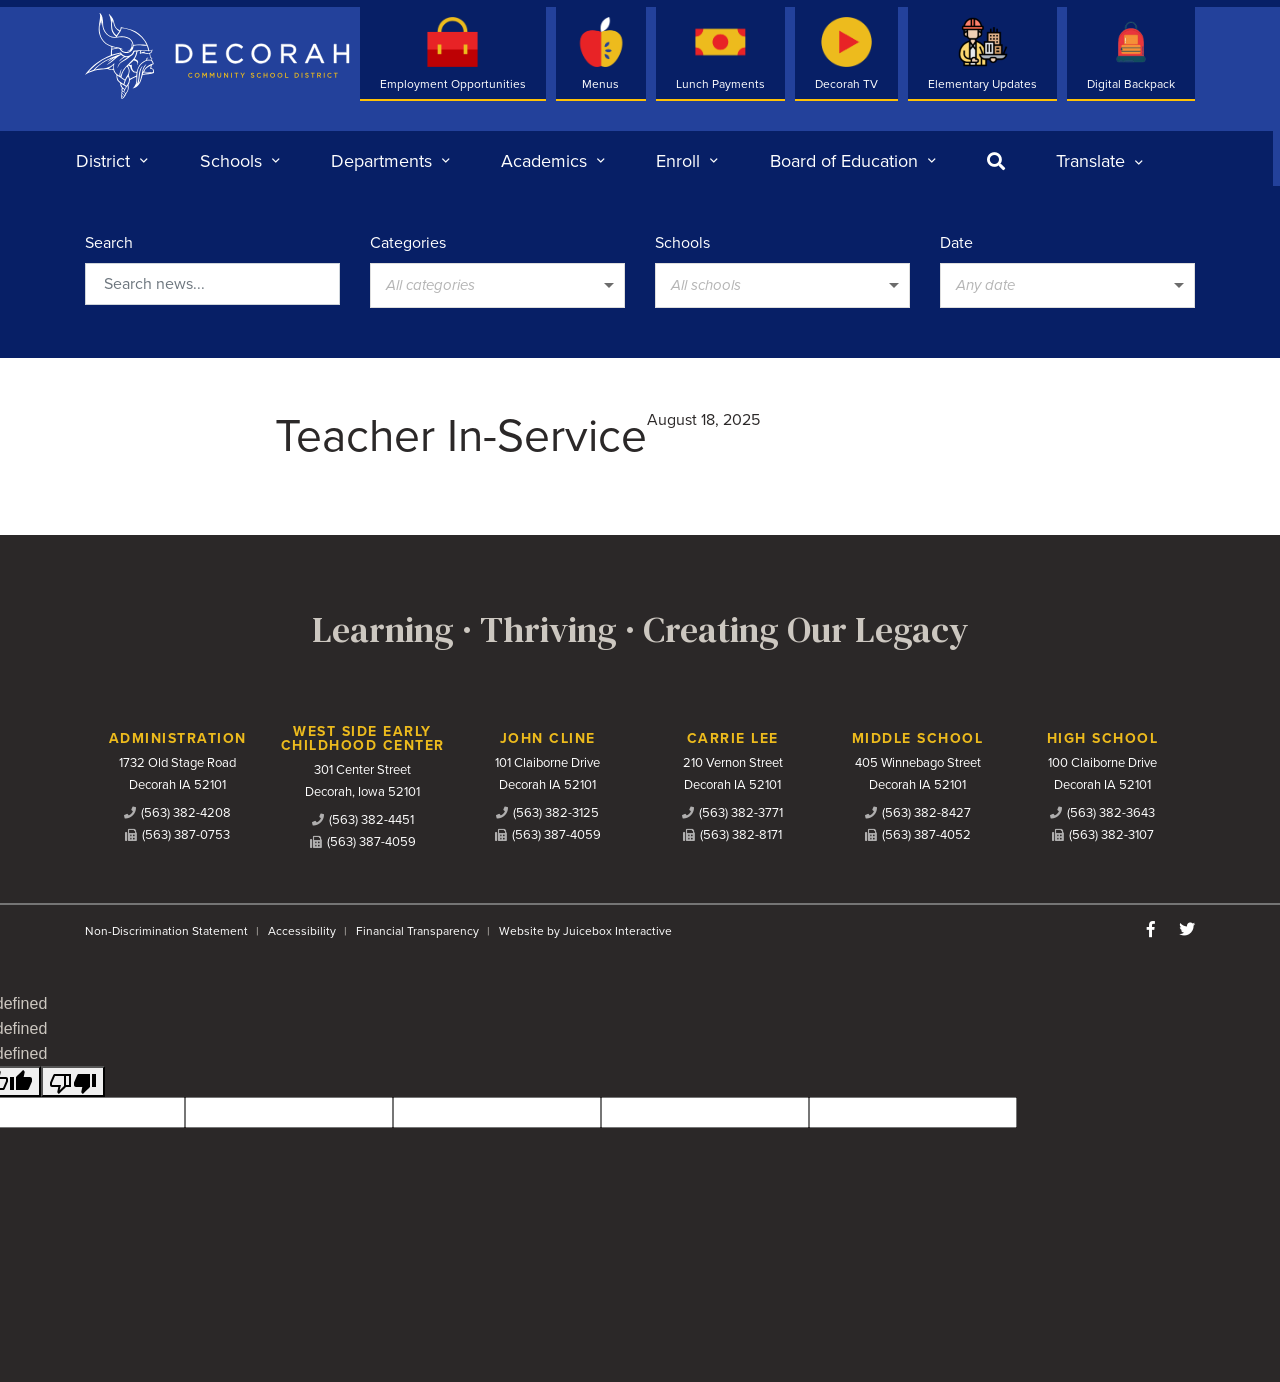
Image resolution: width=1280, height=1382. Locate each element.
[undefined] (73, 1081)
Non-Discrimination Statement (166, 931)
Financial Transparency (417, 931)
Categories (408, 243)
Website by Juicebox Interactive (585, 931)
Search (109, 243)
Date (956, 243)
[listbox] (1099, 161)
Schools (682, 243)
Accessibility (302, 931)
